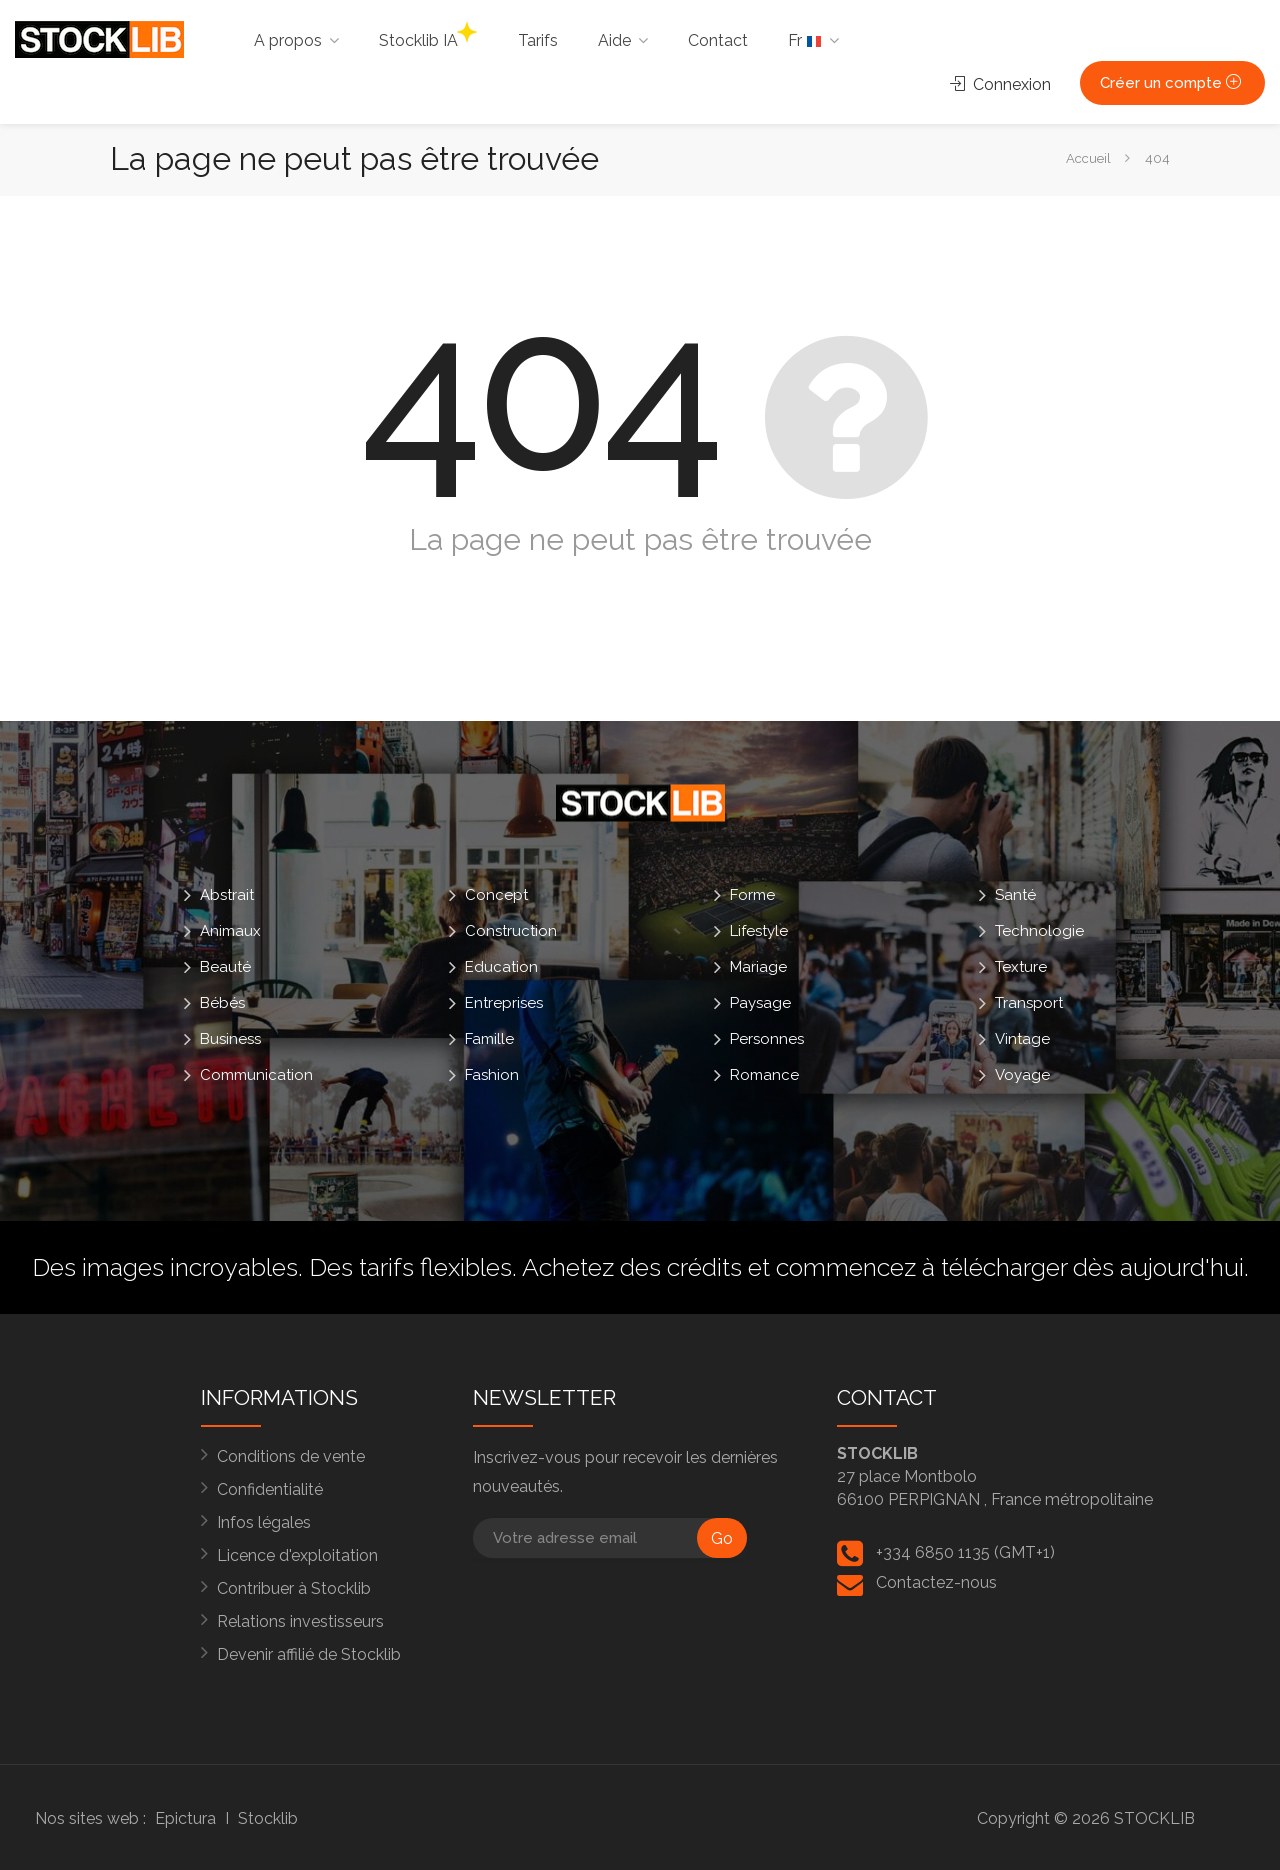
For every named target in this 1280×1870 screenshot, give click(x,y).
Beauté (225, 967)
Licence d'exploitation (297, 1555)
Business (230, 1039)
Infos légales (264, 1522)
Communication (256, 1075)
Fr (805, 40)
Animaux (230, 931)
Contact (718, 40)
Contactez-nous (936, 1582)
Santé (1015, 895)
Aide (614, 40)
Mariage (758, 967)
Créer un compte (1172, 83)
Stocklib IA (428, 36)
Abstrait (227, 895)
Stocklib (268, 1818)
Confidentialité (270, 1489)
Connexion (1000, 84)
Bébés (222, 1003)
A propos (288, 40)
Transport (1029, 1003)
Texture (1021, 967)
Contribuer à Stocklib (294, 1588)
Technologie (1039, 931)
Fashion (492, 1075)
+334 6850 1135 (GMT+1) (965, 1552)
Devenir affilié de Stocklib (309, 1654)
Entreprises (504, 1003)
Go (722, 1538)
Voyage (1022, 1075)
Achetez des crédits (632, 1267)
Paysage (760, 1003)
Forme (752, 895)
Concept (496, 895)
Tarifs (538, 40)
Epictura (185, 1818)
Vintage (1022, 1039)
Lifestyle (759, 931)
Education (501, 967)
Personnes (767, 1039)
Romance (764, 1075)
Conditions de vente (291, 1456)
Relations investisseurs (300, 1621)
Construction (511, 931)
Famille (489, 1039)
